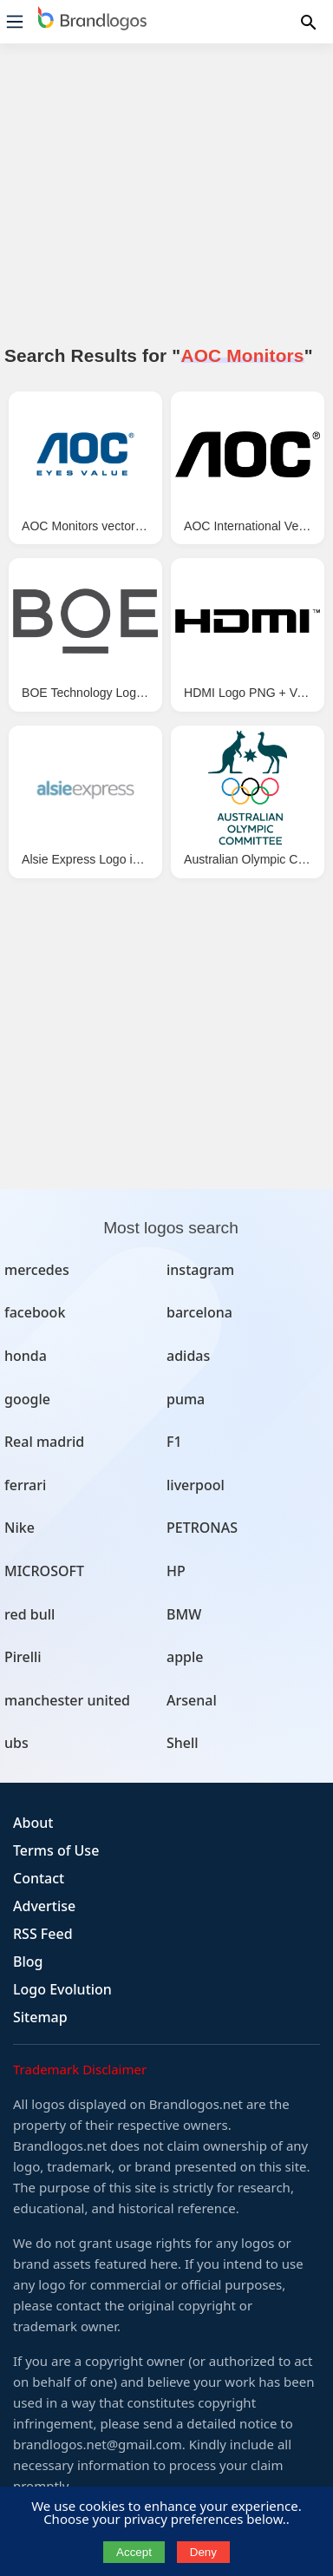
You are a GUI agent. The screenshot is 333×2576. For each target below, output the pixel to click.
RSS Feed (43, 1933)
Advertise (44, 1906)
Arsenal (191, 1700)
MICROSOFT (44, 1570)
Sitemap (40, 2017)
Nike (19, 1527)
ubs (16, 1742)
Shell (182, 1742)
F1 (174, 1441)
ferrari (25, 1485)
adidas (188, 1355)
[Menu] (14, 21)
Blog (27, 1961)
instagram (200, 1269)
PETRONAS (202, 1527)
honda (25, 1355)
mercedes (36, 1269)
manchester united (67, 1700)
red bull (29, 1614)
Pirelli (23, 1656)
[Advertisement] (166, 203)
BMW (183, 1614)
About (33, 1822)
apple (185, 1656)
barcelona (199, 1312)
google (27, 1399)
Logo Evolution (62, 1989)
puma (185, 1399)
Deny (203, 2552)
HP (176, 1570)
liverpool (195, 1485)
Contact (38, 1878)
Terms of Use (56, 1850)
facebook (34, 1312)
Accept (134, 2552)
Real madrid (44, 1441)
